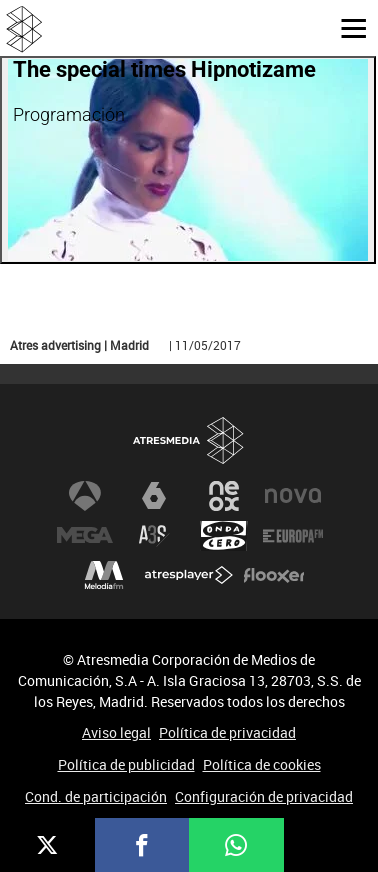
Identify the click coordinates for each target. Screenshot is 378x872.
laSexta (154, 496)
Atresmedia (189, 441)
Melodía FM (104, 576)
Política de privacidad (227, 732)
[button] (346, 27)
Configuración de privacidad (264, 796)
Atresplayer (189, 576)
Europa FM (293, 536)
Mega (85, 536)
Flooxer (274, 576)
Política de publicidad (126, 764)
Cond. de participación (96, 796)
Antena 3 (85, 496)
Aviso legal (116, 732)
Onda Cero (224, 536)
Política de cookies (262, 764)
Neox (224, 496)
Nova (293, 496)
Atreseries (154, 536)
